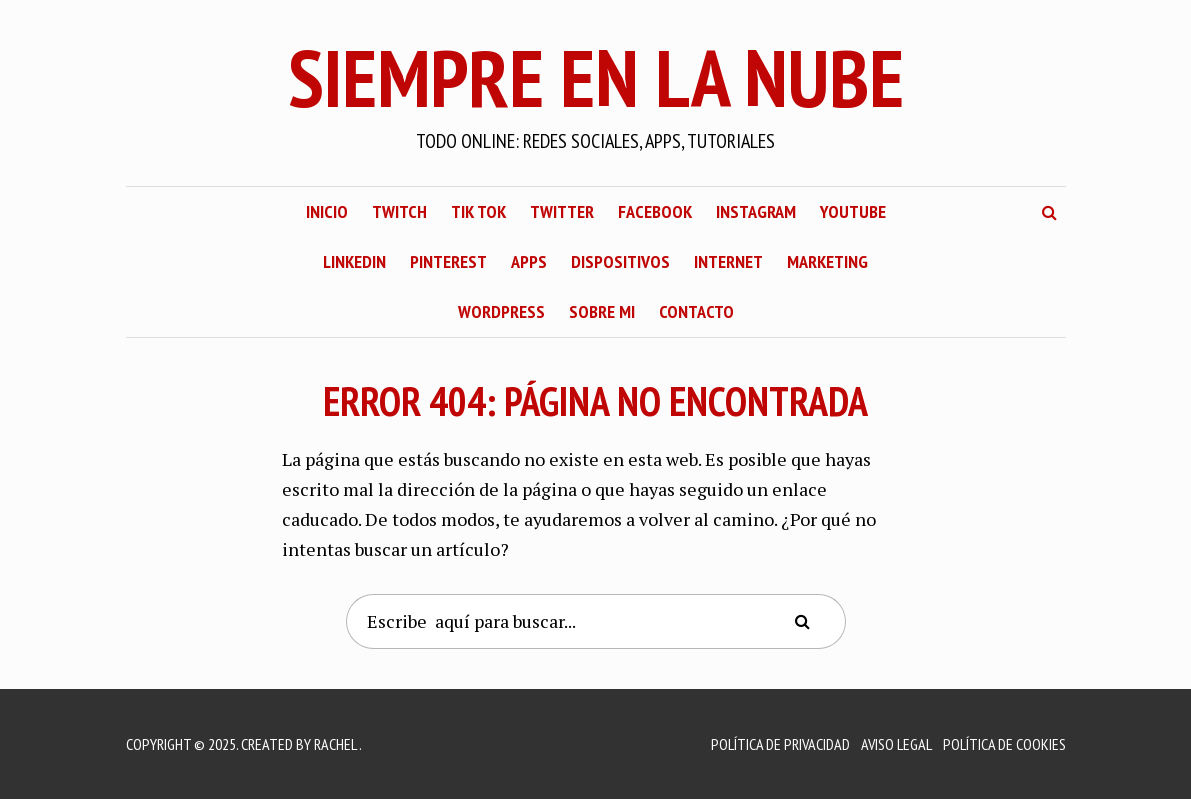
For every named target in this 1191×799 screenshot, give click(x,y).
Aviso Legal (896, 744)
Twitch (399, 211)
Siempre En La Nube (596, 77)
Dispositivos (620, 261)
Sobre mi (602, 311)
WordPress (501, 311)
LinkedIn (354, 261)
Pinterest (448, 261)
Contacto (696, 311)
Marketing (827, 261)
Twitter (562, 211)
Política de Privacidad (780, 744)
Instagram (756, 211)
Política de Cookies (1004, 744)
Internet (728, 261)
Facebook (655, 211)
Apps (529, 261)
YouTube (853, 211)
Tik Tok (478, 211)
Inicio (327, 211)
